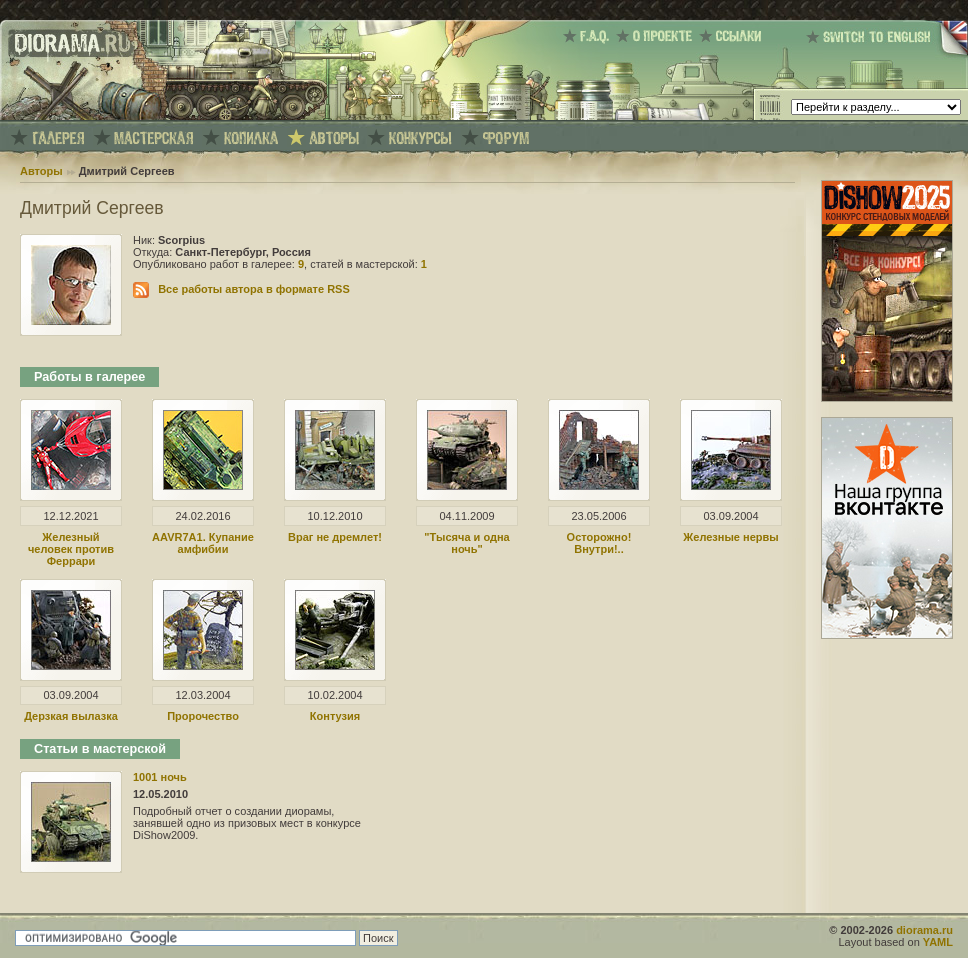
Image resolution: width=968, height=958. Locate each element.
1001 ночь (160, 777)
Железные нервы (730, 537)
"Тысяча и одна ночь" (466, 543)
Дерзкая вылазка (71, 716)
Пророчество (203, 716)
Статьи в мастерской (100, 749)
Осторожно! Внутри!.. (599, 543)
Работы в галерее (89, 377)
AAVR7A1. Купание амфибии (203, 543)
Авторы (41, 171)
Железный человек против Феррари (71, 549)
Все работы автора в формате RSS (254, 289)
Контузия (335, 716)
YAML (938, 942)
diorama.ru (924, 930)
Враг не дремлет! (335, 537)
